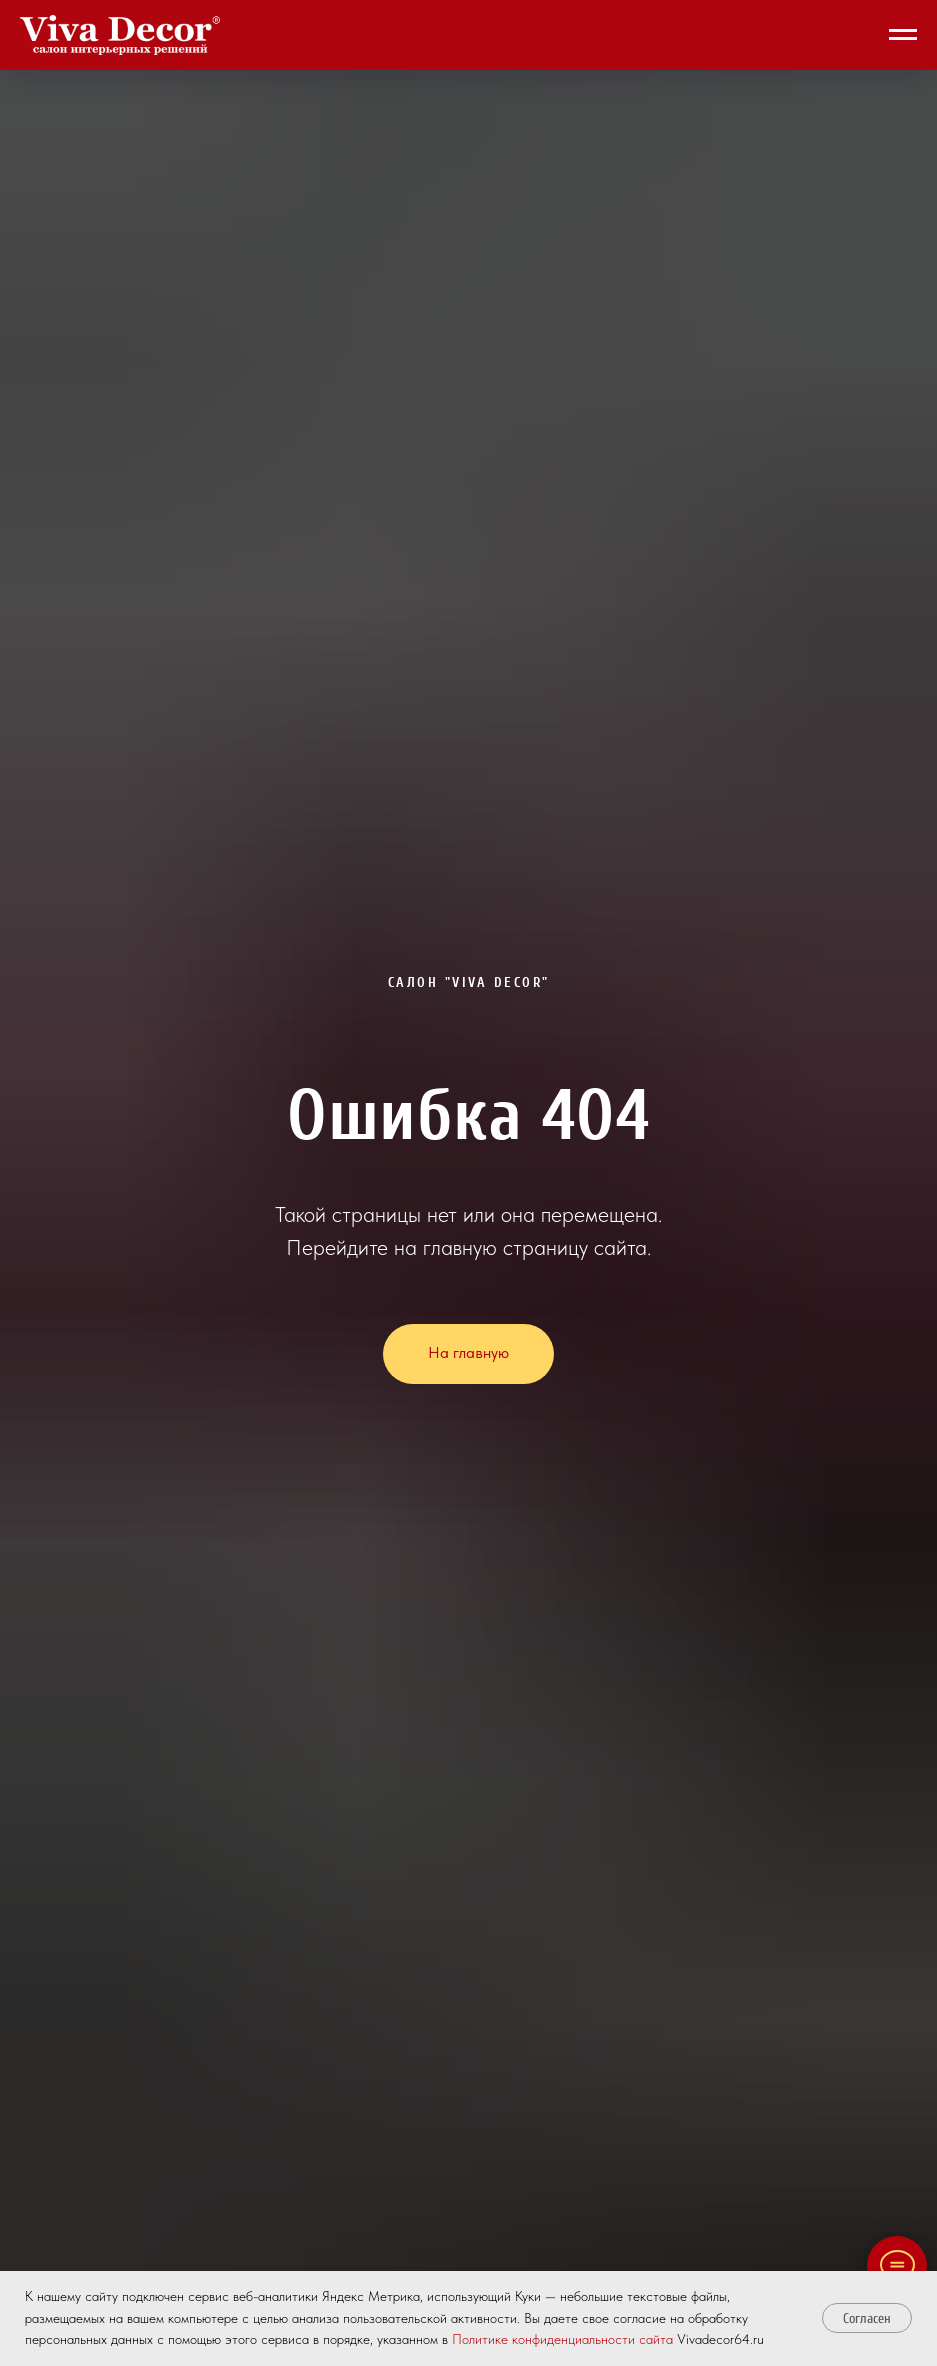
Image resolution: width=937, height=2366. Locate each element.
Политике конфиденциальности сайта (562, 2339)
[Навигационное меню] (903, 35)
